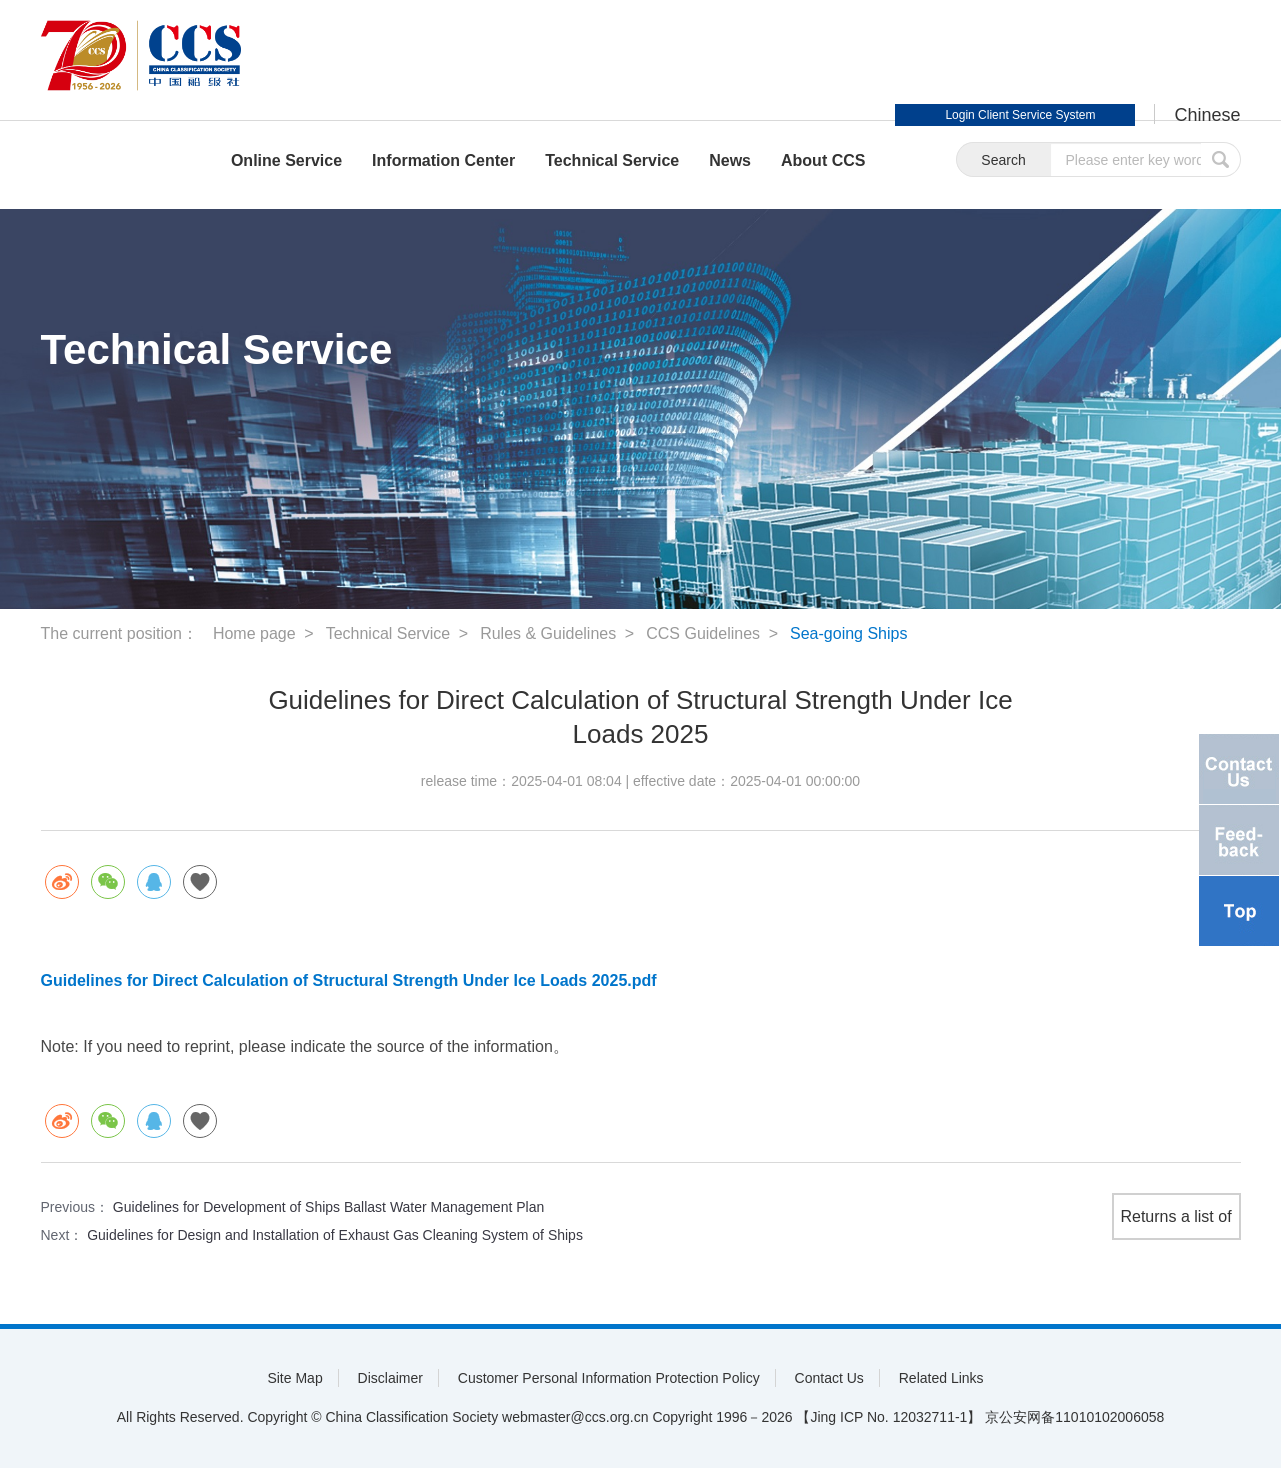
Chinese (1207, 115)
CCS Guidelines (703, 633)
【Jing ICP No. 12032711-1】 (888, 1417)
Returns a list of (1175, 1216)
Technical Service (612, 160)
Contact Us (829, 1378)
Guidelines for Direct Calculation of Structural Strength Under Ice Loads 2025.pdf (349, 980)
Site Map (294, 1378)
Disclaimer (390, 1378)
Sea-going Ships (848, 633)
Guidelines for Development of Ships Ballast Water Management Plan (328, 1207)
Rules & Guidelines (548, 633)
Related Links (941, 1378)
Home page (254, 633)
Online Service (286, 160)
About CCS (823, 160)
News (730, 160)
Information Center (443, 160)
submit (1221, 159)
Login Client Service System (1020, 115)
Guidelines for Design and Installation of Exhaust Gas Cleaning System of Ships (335, 1235)
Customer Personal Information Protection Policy (609, 1378)
